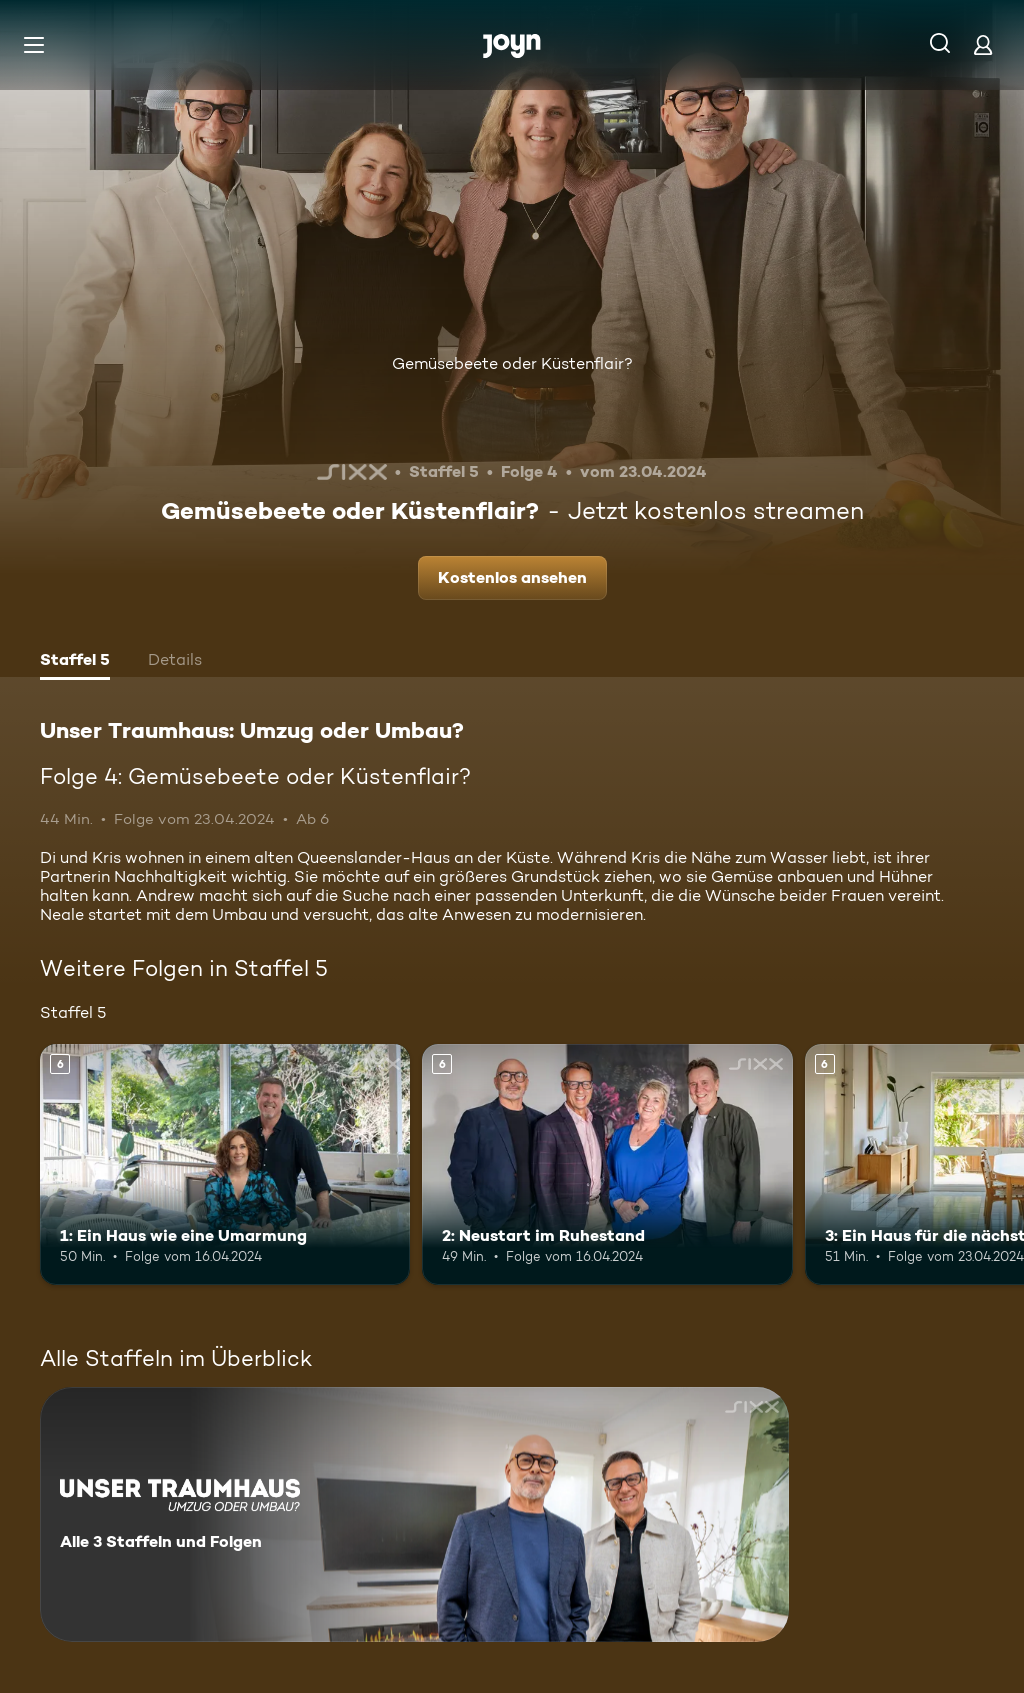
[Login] (983, 44)
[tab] (75, 662)
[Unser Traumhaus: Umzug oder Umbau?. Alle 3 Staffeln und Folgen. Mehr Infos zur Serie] (414, 1514)
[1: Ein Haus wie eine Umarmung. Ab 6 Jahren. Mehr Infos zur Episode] (225, 1164)
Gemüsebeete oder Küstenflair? (512, 363)
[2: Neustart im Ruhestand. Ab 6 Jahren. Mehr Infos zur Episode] (607, 1164)
